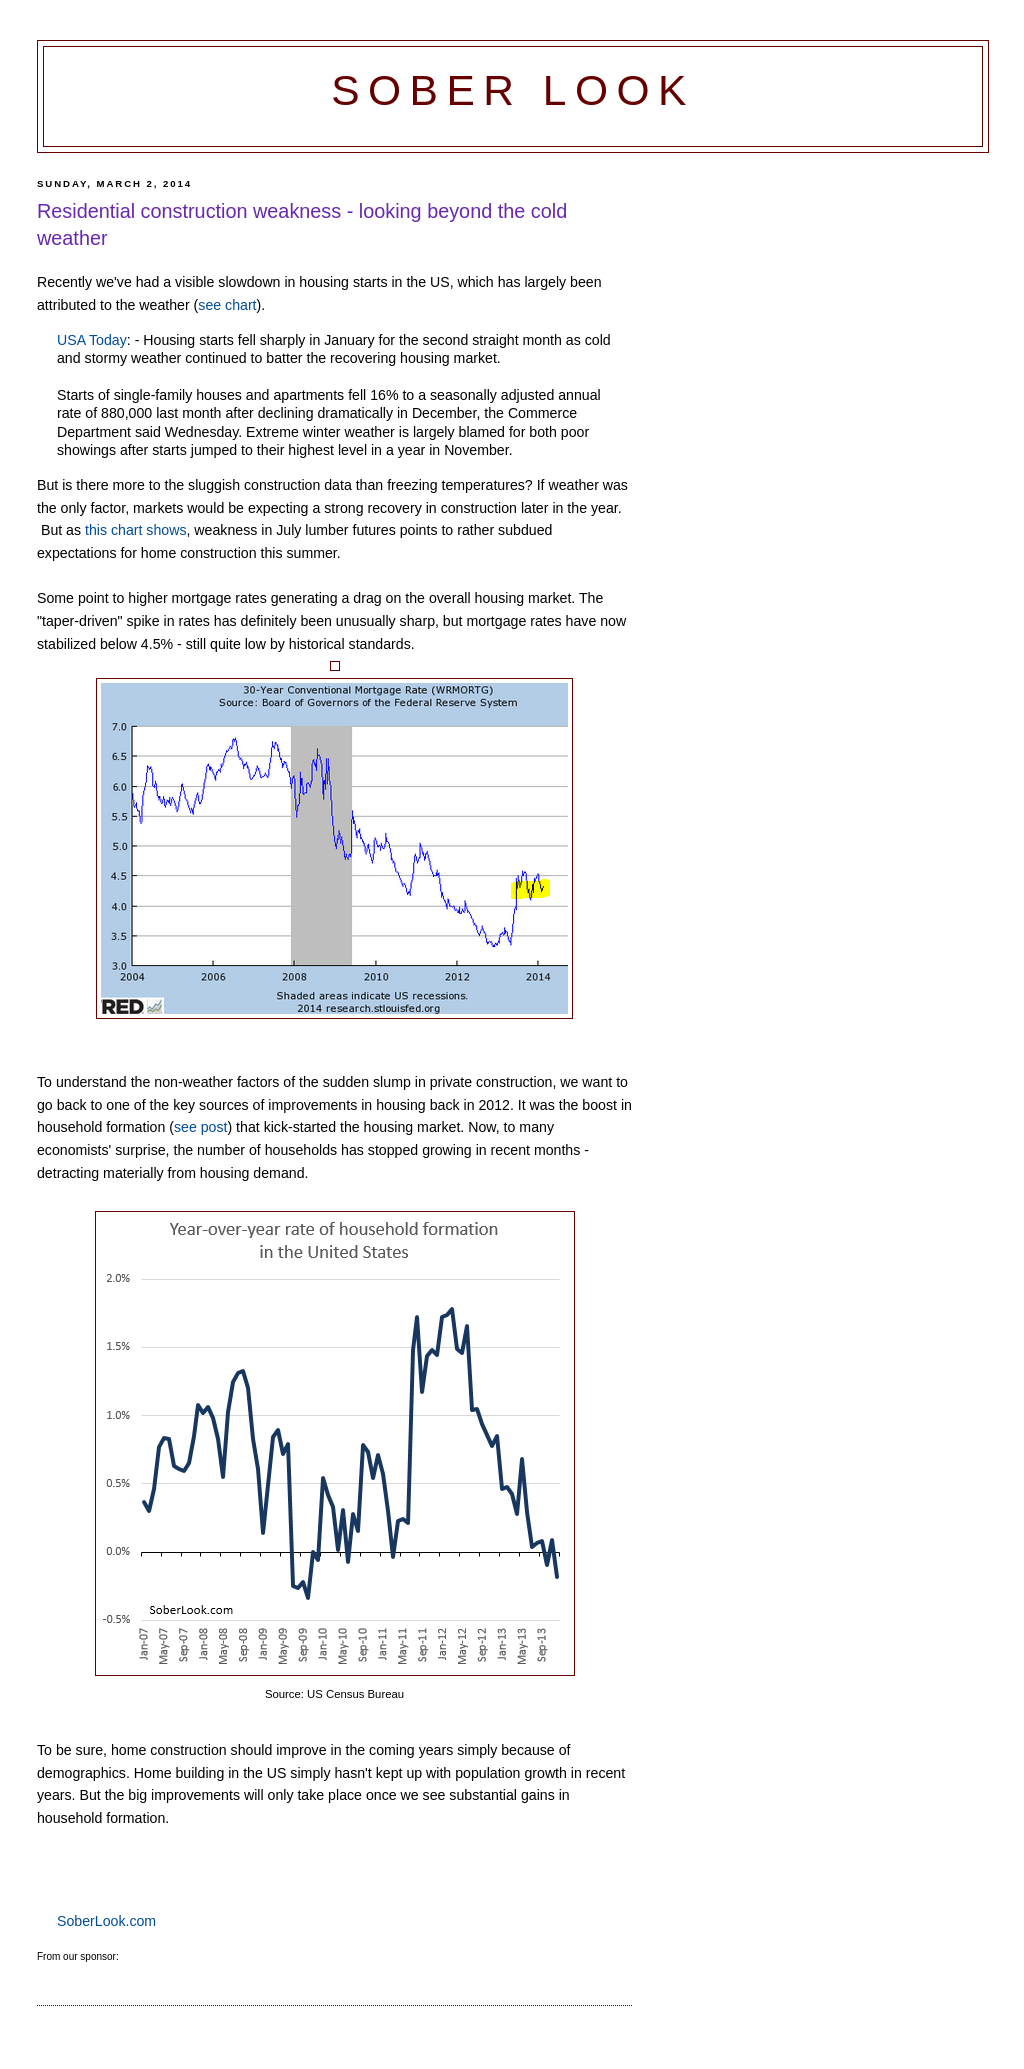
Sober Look (513, 90)
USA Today (92, 340)
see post (201, 1127)
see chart (227, 305)
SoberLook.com (106, 1921)
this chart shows (136, 530)
